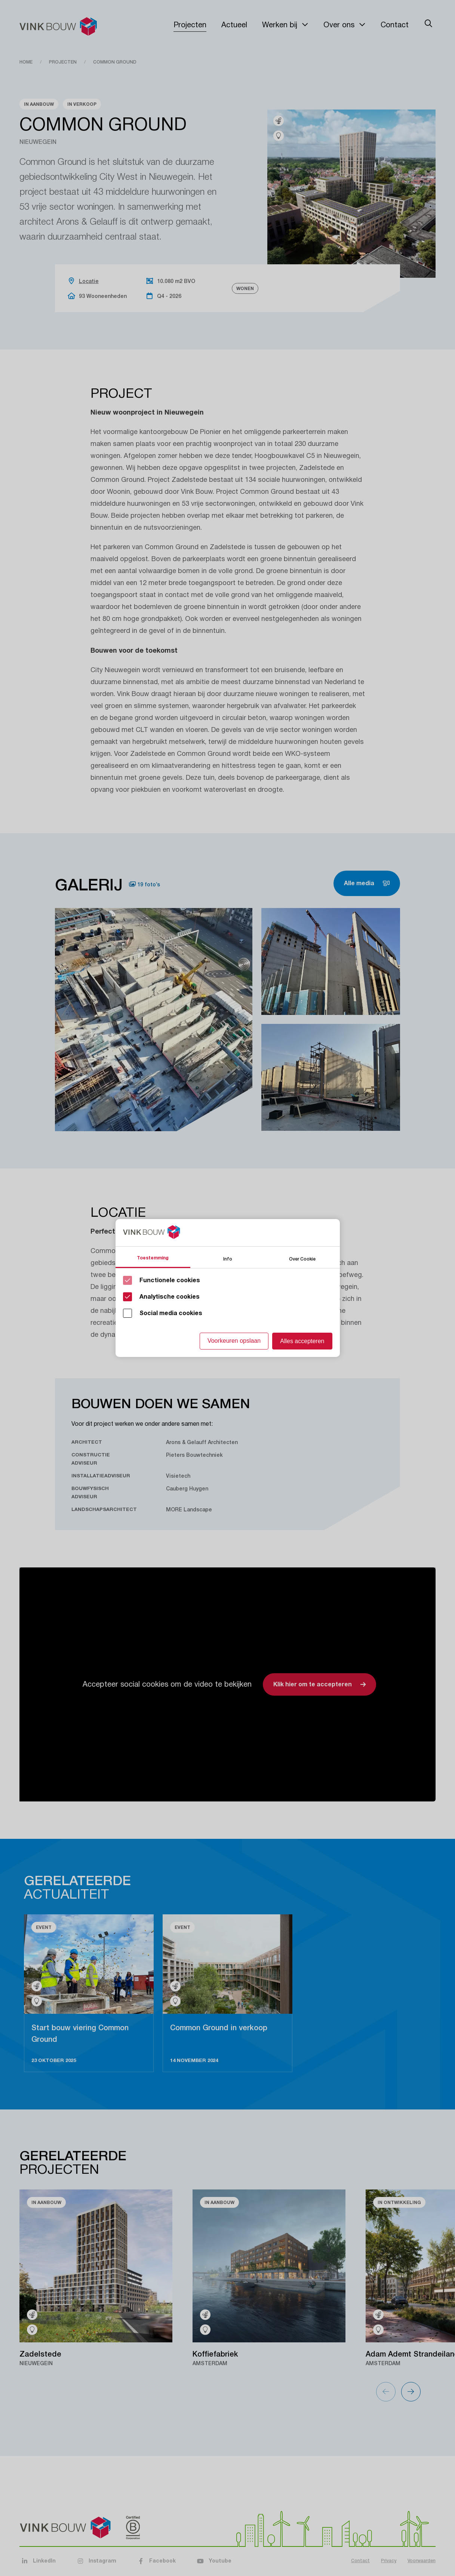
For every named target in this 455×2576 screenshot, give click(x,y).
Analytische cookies (169, 1296)
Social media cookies (170, 1313)
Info (227, 1258)
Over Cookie (302, 1258)
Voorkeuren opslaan (234, 1341)
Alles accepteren (302, 1341)
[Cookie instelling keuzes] (228, 1288)
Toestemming (153, 1258)
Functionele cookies (169, 1280)
